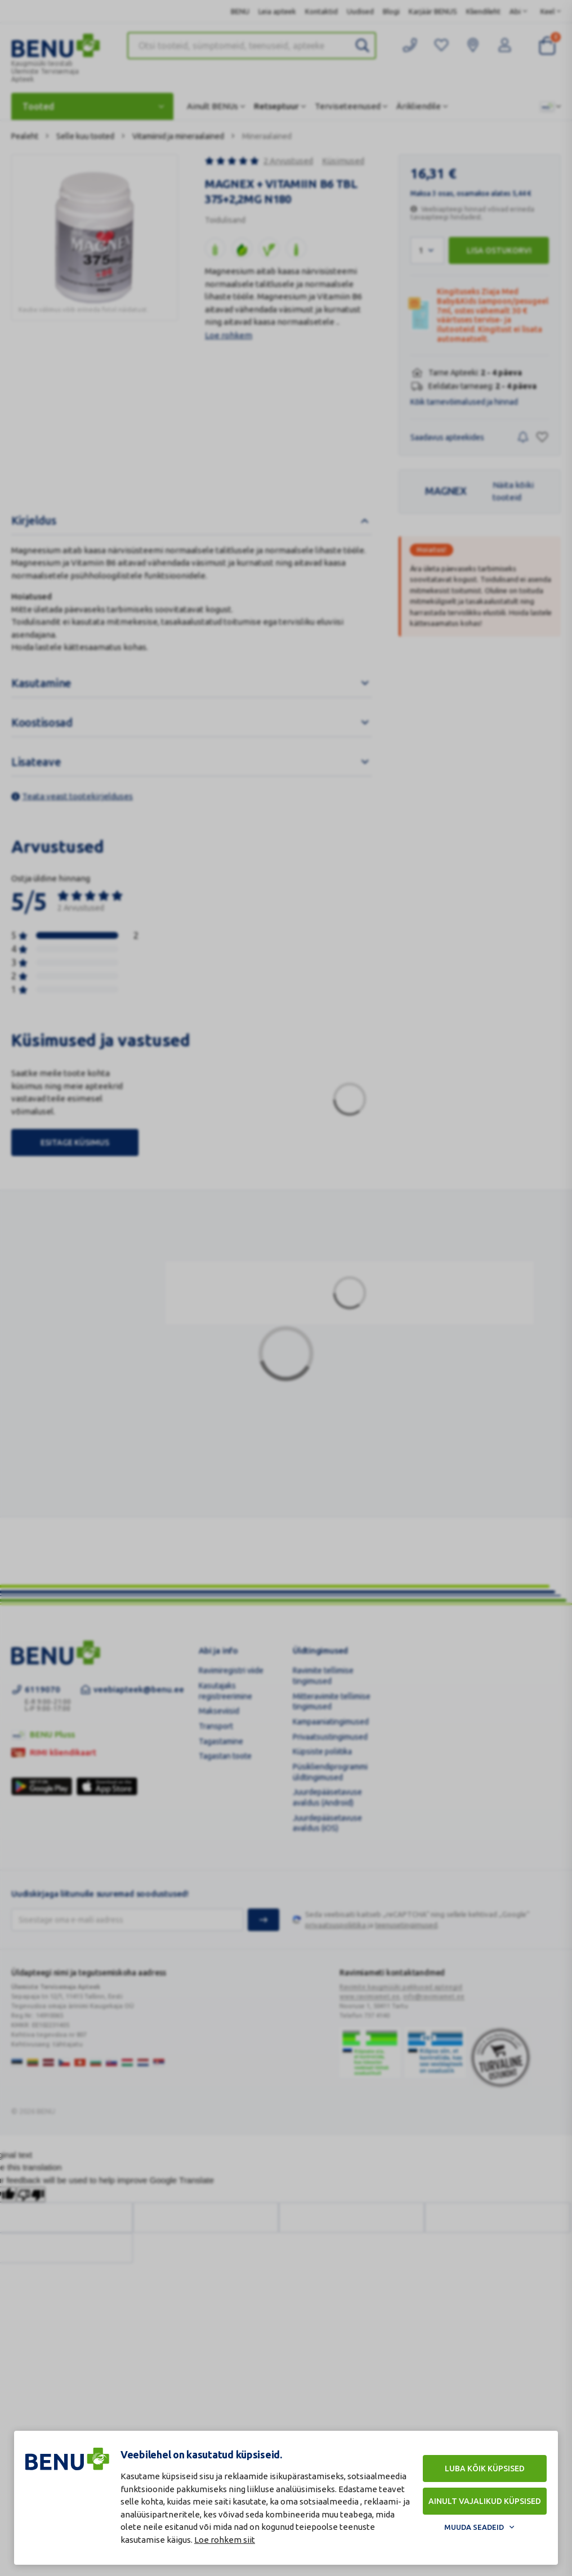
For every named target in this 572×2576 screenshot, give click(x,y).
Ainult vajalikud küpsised (484, 2501)
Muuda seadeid (474, 2527)
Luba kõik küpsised (485, 2468)
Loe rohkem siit (224, 2539)
